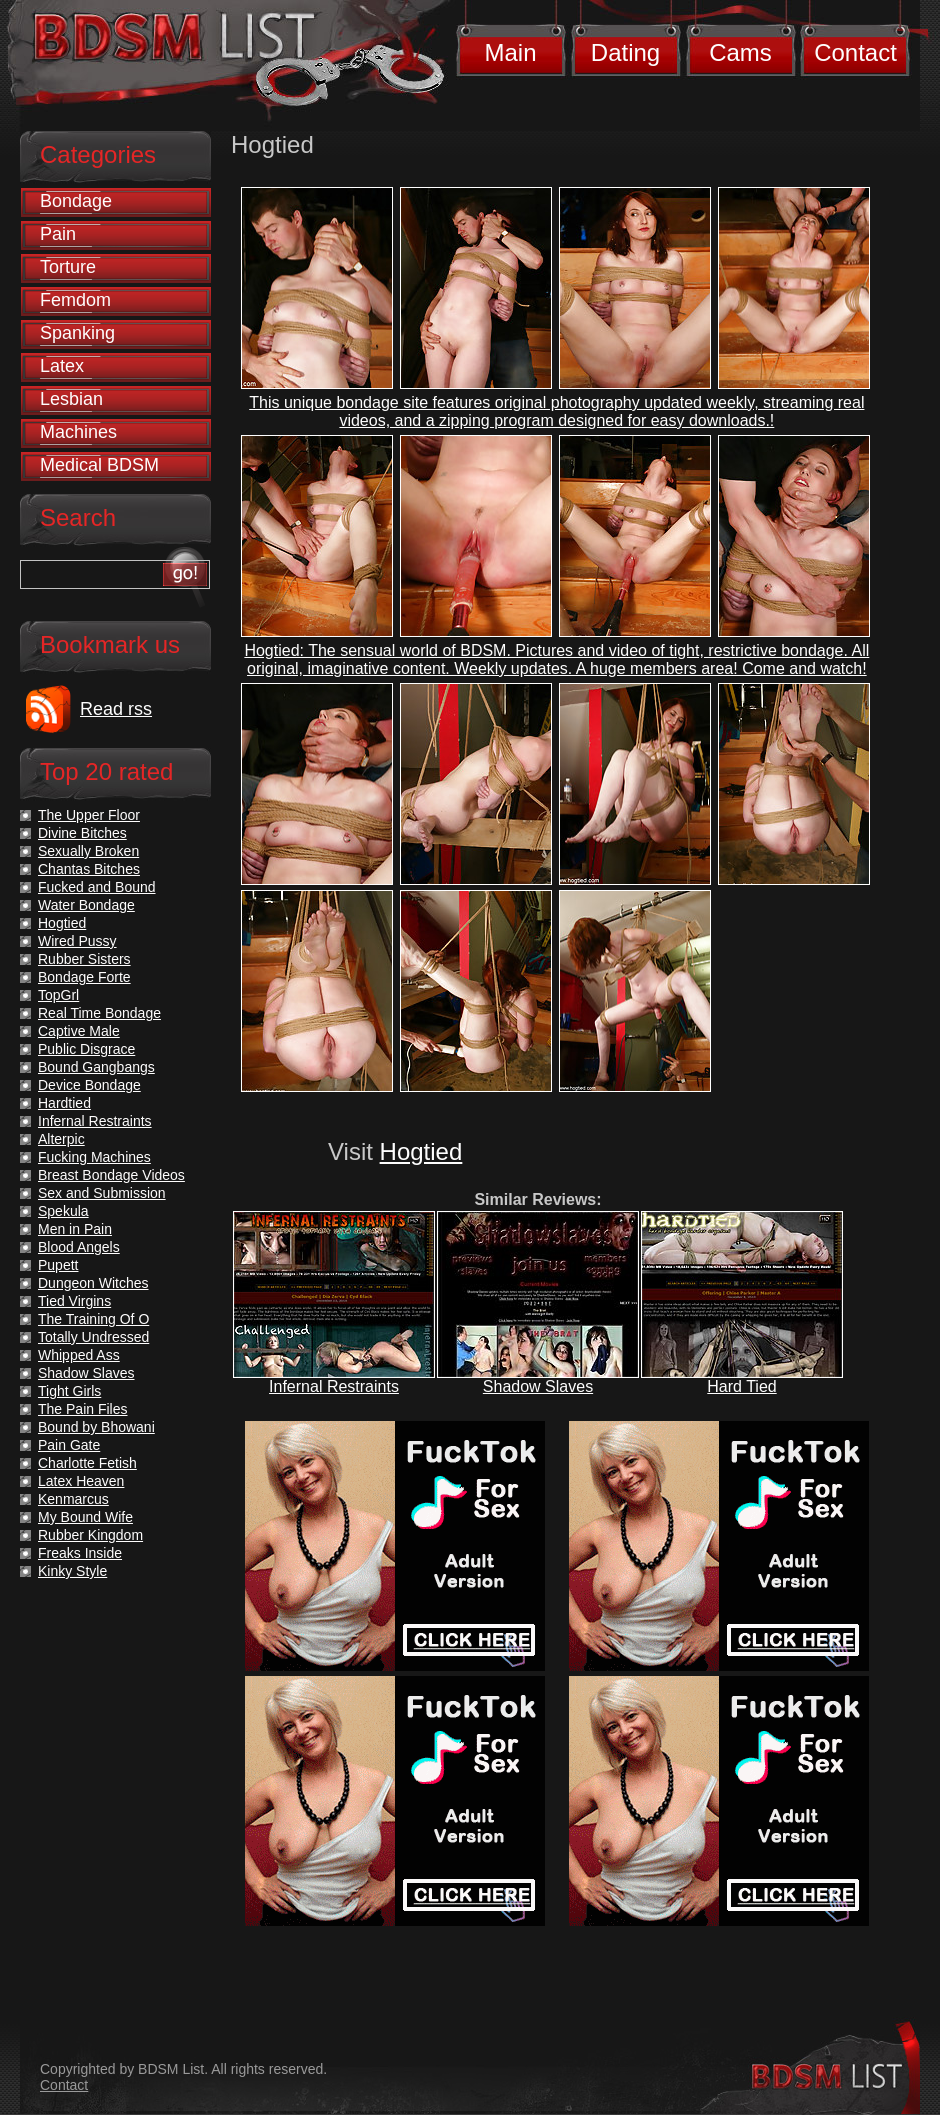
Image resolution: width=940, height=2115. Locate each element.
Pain (58, 234)
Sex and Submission (102, 1193)
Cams (740, 52)
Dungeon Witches (93, 1283)
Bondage (76, 201)
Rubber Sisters (84, 959)
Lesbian (71, 399)
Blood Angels (79, 1247)
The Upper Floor (89, 815)
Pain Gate (69, 1445)
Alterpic (61, 1139)
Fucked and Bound (97, 887)
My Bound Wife (85, 1517)
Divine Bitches (82, 833)
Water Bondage (86, 905)
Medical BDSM (99, 465)
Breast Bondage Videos (111, 1175)
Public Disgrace (86, 1049)
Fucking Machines (94, 1157)
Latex (62, 366)
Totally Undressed (93, 1337)
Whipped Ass (79, 1355)
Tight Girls (69, 1391)
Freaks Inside (80, 1553)
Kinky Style (72, 1571)
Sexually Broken (88, 851)
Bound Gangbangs (96, 1067)
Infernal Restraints (334, 1386)
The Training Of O (93, 1319)
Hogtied (421, 1151)
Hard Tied (741, 1386)
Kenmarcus (73, 1499)
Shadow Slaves (538, 1386)
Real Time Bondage (99, 1013)
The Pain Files (82, 1409)
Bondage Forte (84, 977)
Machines (78, 432)
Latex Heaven (81, 1481)
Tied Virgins (74, 1301)
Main (510, 52)
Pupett (58, 1265)
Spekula (63, 1211)
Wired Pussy (77, 941)
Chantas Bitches (89, 869)
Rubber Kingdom (90, 1535)
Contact (855, 52)
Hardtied (64, 1103)
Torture (68, 267)
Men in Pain (75, 1229)
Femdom (75, 300)
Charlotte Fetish (87, 1463)
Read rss (116, 709)
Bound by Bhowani (96, 1427)
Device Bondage (89, 1085)
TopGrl (58, 995)
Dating (625, 52)
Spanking (77, 333)
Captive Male (79, 1031)
